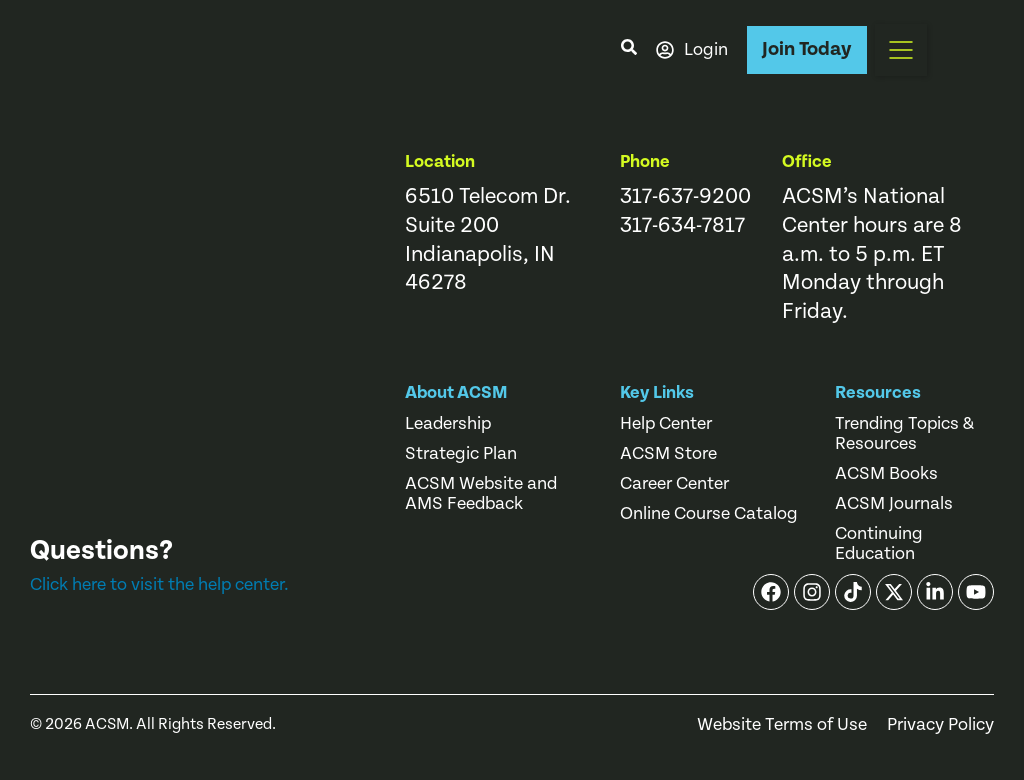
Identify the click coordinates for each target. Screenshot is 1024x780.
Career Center (674, 484)
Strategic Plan (461, 454)
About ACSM (456, 392)
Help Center (666, 424)
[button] (901, 50)
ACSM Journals (894, 504)
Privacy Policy (940, 725)
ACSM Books (886, 474)
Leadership (448, 424)
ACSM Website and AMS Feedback (481, 494)
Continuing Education (879, 544)
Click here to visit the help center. (159, 584)
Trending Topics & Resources (904, 434)
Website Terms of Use (782, 725)
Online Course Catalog (709, 514)
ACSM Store (668, 454)
